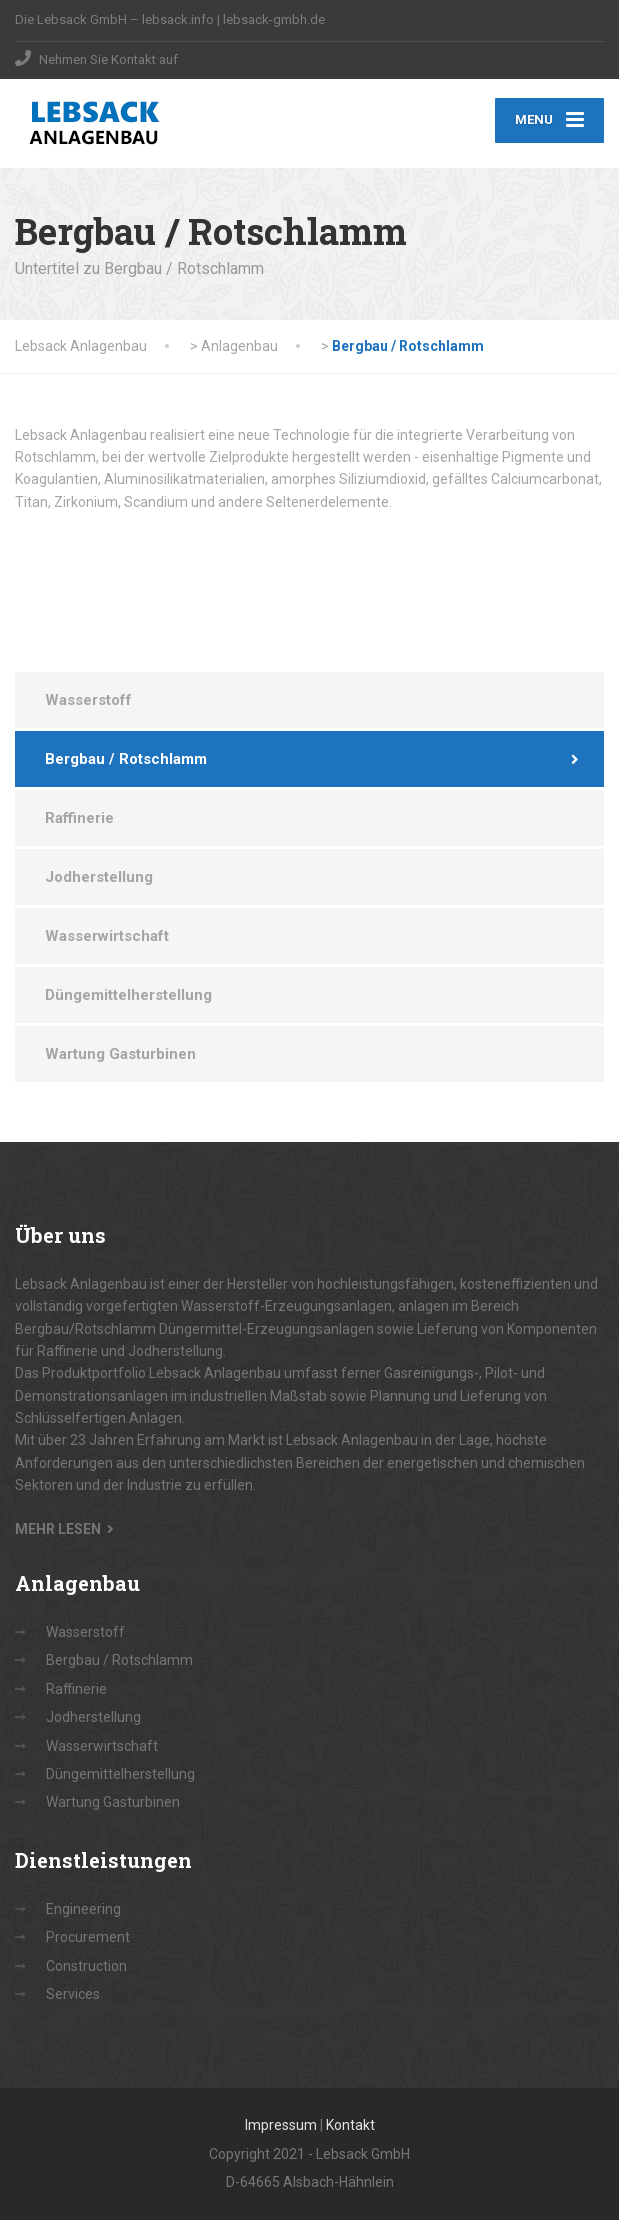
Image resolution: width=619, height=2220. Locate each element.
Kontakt (350, 2126)
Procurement (88, 1938)
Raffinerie (79, 819)
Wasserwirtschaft (107, 937)
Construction (86, 1966)
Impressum (281, 2126)
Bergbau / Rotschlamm (126, 760)
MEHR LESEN (58, 1529)
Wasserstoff (88, 701)
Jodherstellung (99, 878)
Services (73, 1995)
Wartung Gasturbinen (120, 1055)
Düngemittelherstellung (128, 996)
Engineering (83, 1910)
